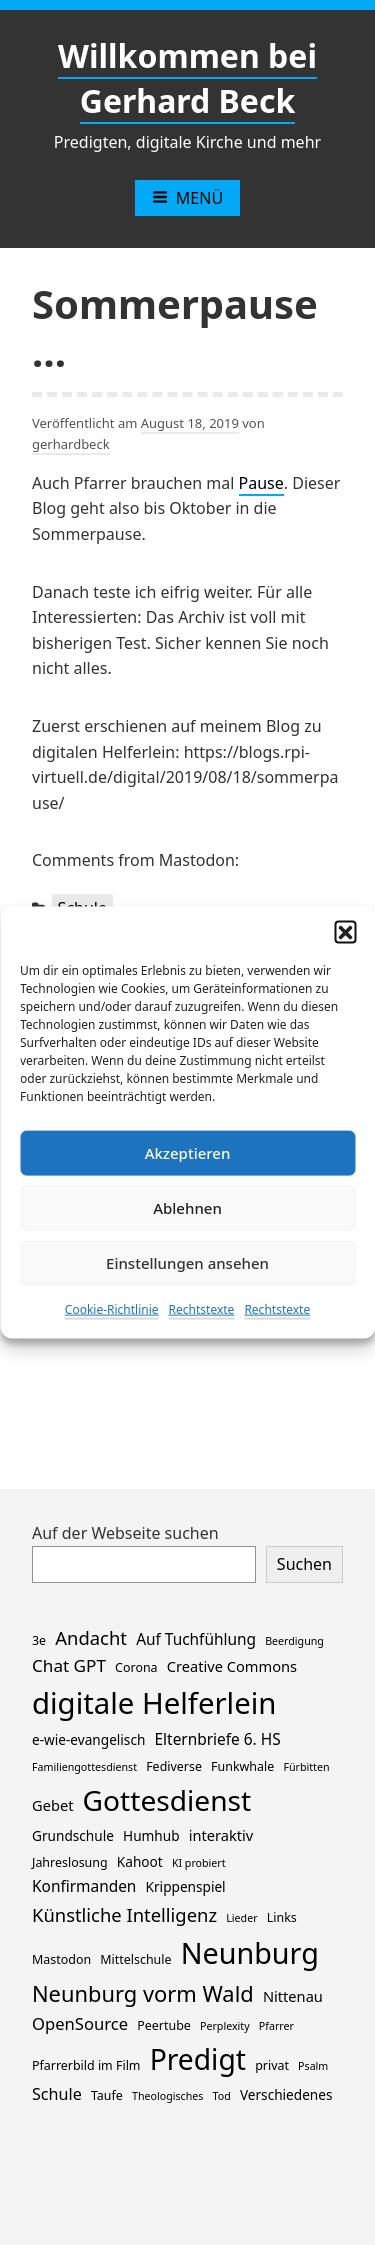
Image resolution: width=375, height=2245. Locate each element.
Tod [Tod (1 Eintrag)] (222, 2096)
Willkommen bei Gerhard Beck (187, 78)
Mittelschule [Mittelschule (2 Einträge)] (135, 1959)
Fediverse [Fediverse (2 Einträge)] (174, 1766)
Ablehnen (187, 1208)
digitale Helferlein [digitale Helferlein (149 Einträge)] (154, 1703)
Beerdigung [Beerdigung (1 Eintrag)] (294, 1641)
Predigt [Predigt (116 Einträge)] (198, 2059)
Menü (187, 198)
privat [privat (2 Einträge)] (272, 2065)
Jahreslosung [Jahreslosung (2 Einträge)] (70, 1862)
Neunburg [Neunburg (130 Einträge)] (250, 1952)
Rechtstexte (202, 1308)
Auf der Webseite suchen (125, 1533)
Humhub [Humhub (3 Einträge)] (151, 1835)
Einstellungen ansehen (187, 1263)
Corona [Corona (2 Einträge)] (136, 1667)
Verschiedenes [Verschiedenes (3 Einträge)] (286, 2094)
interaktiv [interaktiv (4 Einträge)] (221, 1835)
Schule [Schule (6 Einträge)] (57, 2094)
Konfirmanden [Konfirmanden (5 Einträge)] (84, 1886)
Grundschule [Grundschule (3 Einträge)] (73, 1835)
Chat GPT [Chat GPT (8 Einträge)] (69, 1665)
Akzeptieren (188, 1153)
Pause (261, 483)
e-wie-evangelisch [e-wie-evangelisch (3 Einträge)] (88, 1739)
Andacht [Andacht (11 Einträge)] (91, 1637)
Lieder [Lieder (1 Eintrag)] (241, 1918)
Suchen (304, 1564)
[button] (345, 931)
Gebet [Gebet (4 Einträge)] (52, 1805)
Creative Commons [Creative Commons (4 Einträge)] (232, 1666)
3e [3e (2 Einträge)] (39, 1640)
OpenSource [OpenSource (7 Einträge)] (80, 2023)
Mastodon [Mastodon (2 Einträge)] (61, 1959)
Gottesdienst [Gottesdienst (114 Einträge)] (167, 1800)
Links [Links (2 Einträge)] (282, 1917)
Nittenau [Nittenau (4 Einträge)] (293, 1996)
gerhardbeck (71, 444)
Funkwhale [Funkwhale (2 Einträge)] (242, 1766)
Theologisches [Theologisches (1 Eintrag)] (167, 2096)
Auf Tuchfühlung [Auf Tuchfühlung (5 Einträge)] (196, 1639)
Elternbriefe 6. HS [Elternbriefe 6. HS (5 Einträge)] (218, 1739)
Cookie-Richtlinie (112, 1308)
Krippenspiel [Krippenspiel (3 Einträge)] (186, 1886)
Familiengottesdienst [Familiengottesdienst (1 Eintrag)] (84, 1767)
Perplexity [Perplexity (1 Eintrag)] (225, 2026)
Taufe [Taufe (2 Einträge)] (107, 2095)
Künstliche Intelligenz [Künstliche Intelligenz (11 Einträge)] (124, 1914)
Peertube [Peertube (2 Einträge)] (164, 2025)
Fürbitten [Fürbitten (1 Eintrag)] (306, 1767)
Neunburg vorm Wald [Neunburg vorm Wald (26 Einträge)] (143, 1993)
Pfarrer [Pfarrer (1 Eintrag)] (276, 2026)
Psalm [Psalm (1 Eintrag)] (313, 2066)
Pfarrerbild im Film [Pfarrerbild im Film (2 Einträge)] (86, 2065)
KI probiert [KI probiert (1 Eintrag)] (199, 1863)
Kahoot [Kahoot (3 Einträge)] (140, 1861)
